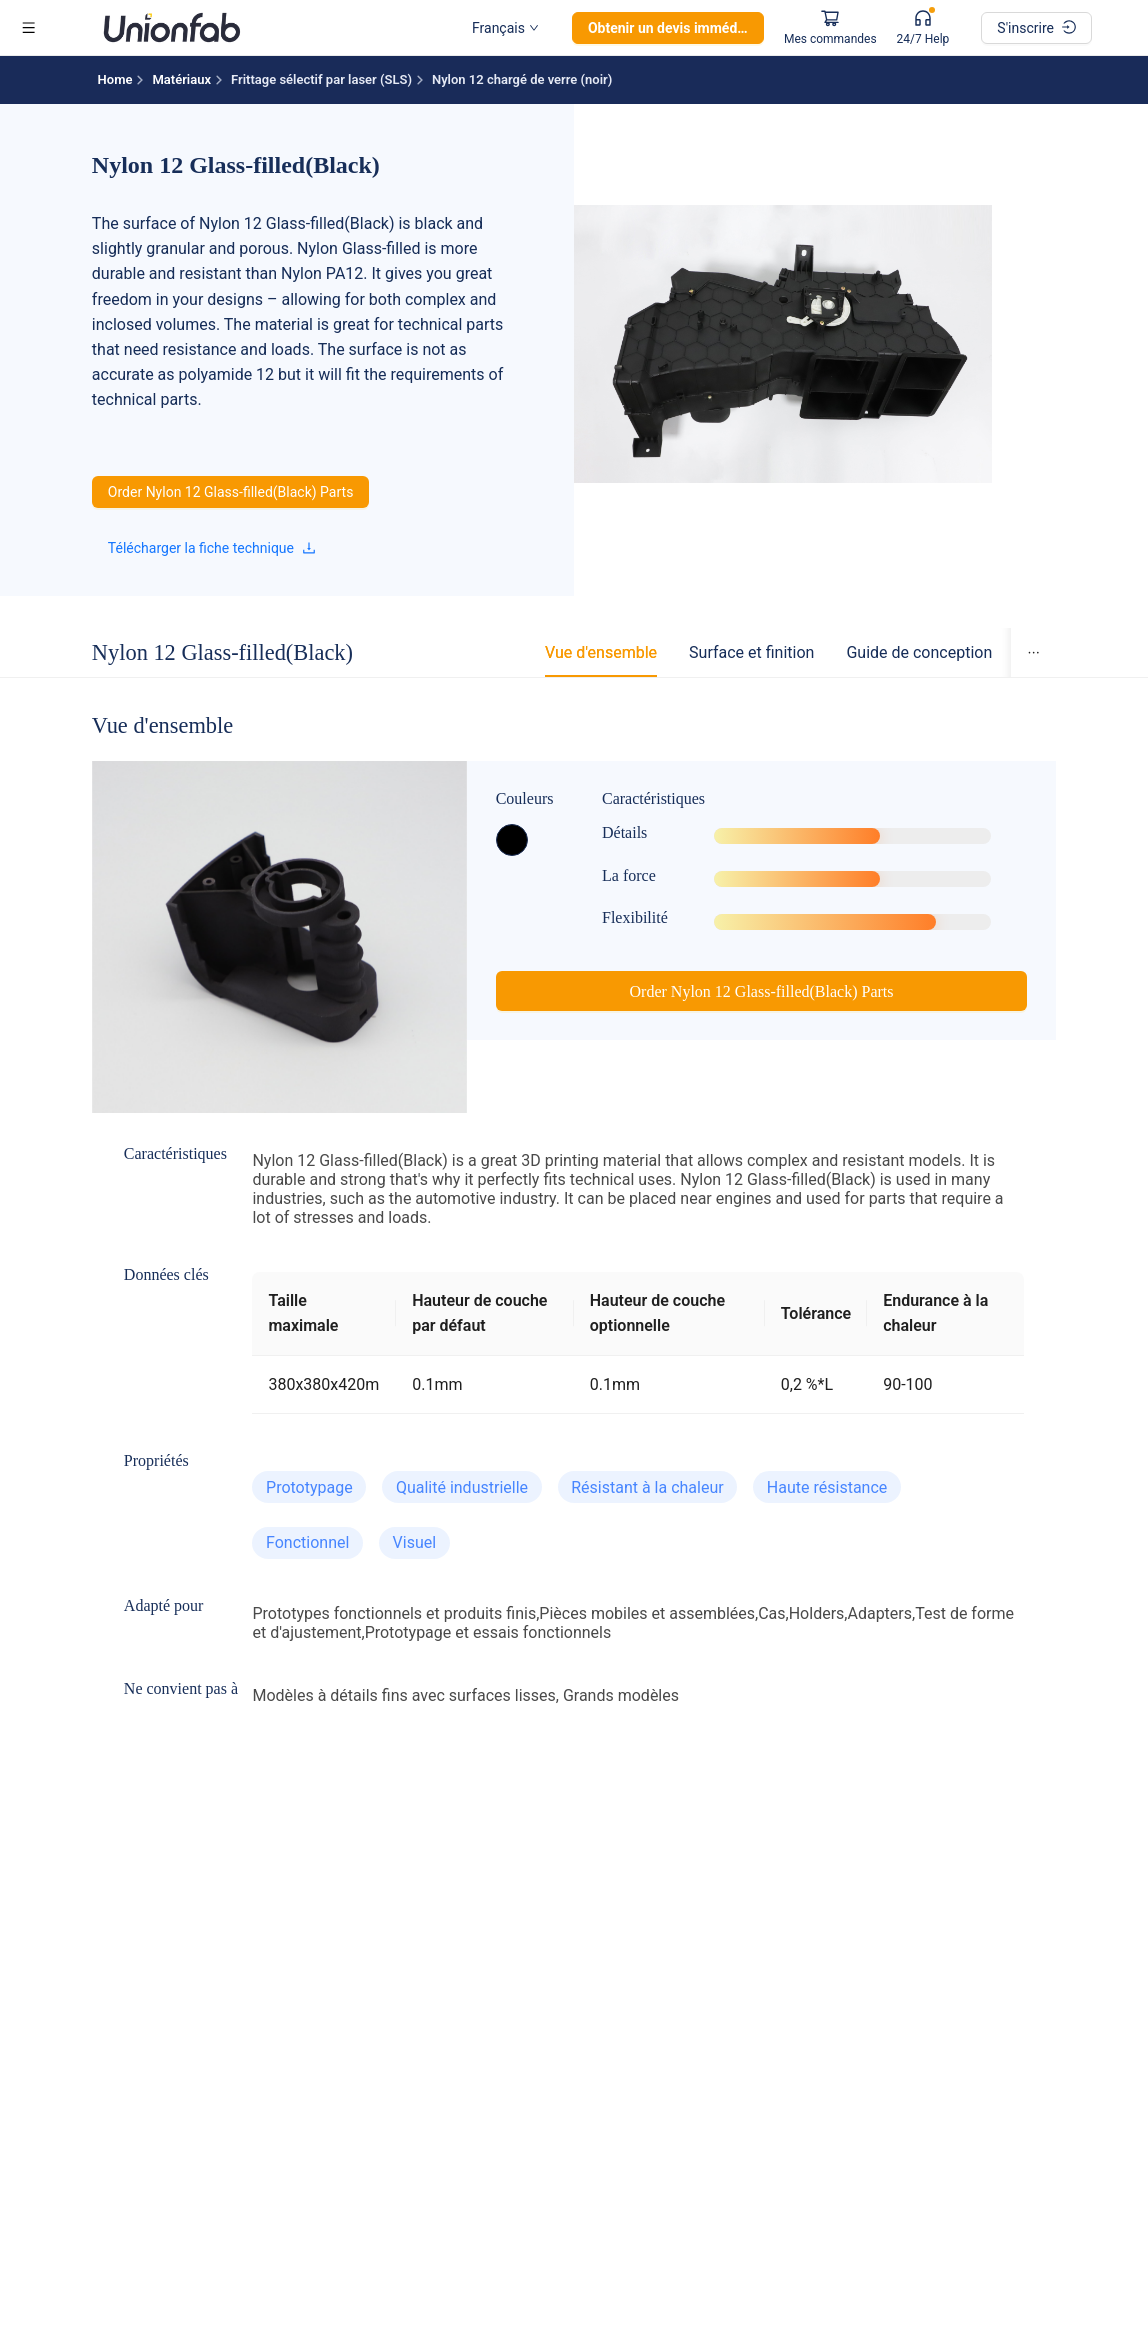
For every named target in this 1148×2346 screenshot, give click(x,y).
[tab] (601, 652)
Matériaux (181, 79)
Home (115, 79)
